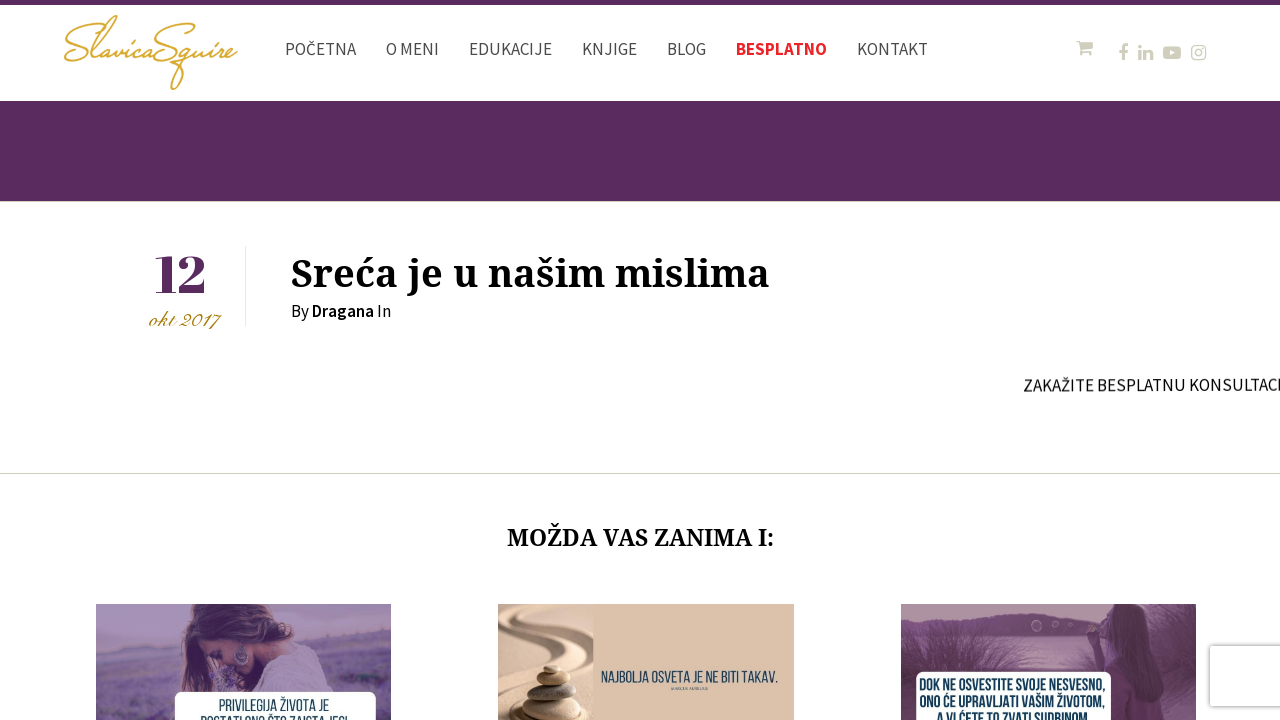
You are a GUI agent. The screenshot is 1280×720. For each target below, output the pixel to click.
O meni (412, 49)
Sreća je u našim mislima (530, 275)
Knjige (609, 49)
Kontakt (892, 49)
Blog (686, 49)
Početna (320, 49)
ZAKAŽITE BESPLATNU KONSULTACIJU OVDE (1190, 385)
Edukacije (510, 49)
